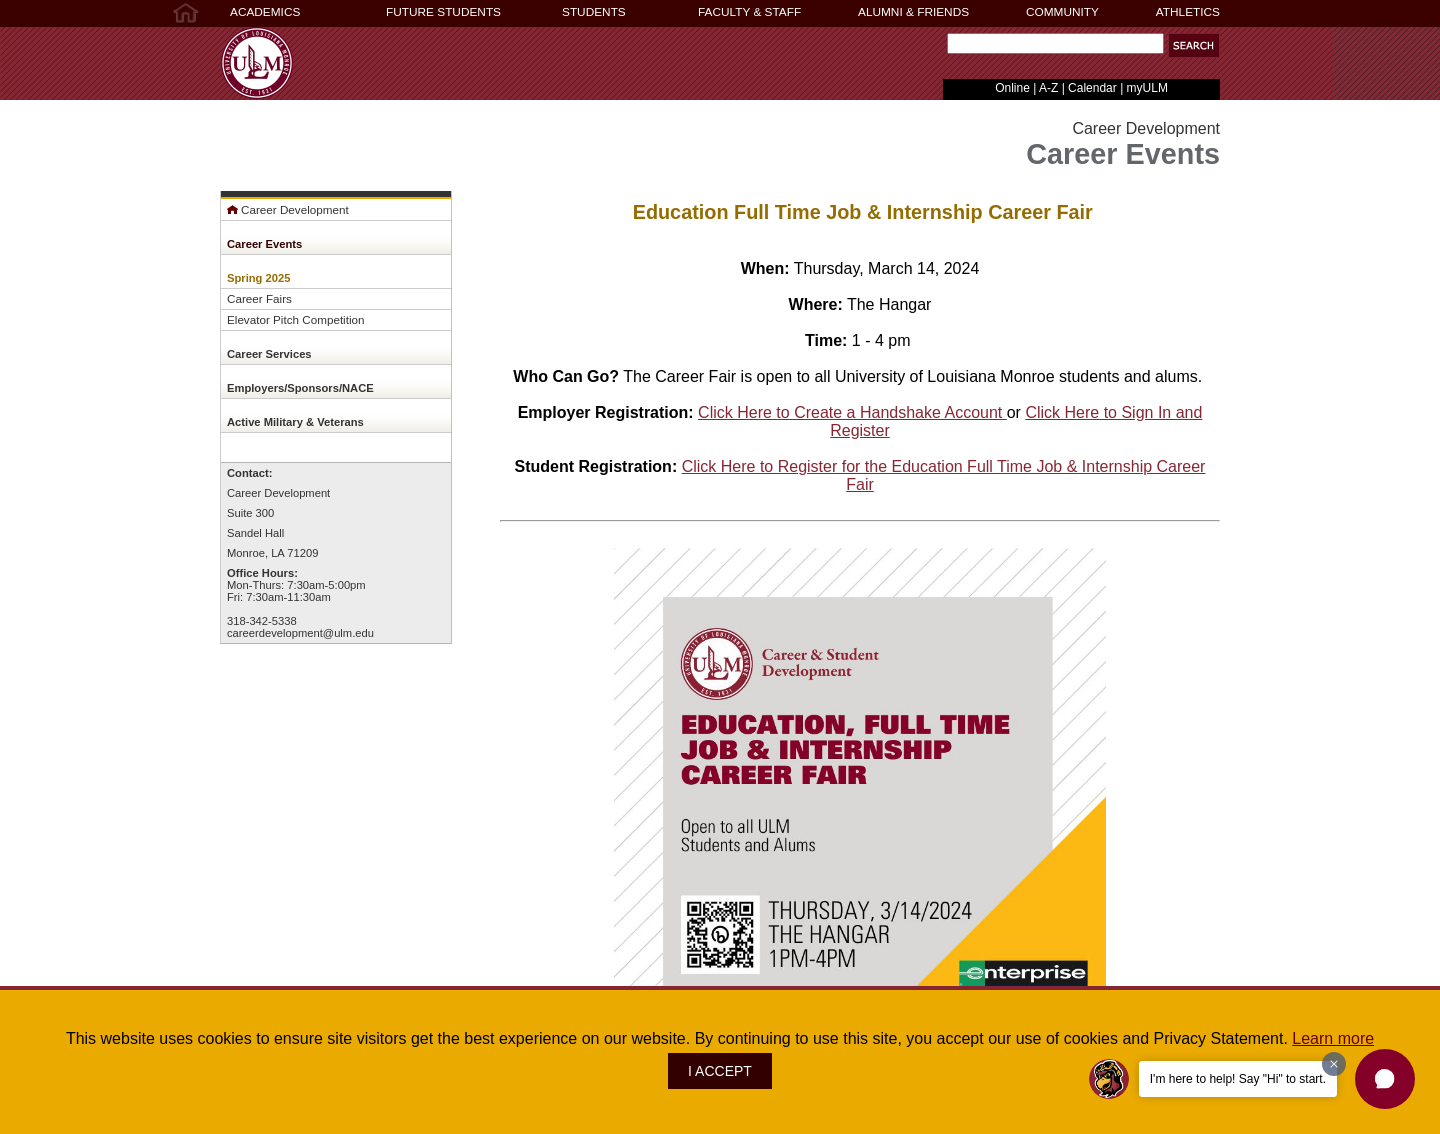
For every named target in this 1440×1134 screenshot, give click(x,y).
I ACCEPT (720, 1071)
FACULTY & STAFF (749, 12)
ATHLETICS (1188, 12)
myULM (1147, 88)
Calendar (1092, 88)
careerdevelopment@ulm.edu (300, 633)
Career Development (288, 209)
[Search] (1055, 43)
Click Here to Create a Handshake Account (852, 412)
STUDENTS (594, 12)
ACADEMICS (265, 12)
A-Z (1048, 88)
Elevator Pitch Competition (296, 319)
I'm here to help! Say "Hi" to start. (1238, 1079)
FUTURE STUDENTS (443, 12)
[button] (1385, 1079)
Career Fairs (259, 298)
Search (942, 48)
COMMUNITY (1062, 12)
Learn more (1333, 1038)
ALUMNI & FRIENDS (913, 12)
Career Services (269, 354)
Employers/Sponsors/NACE (300, 388)
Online (1012, 88)
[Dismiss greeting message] (1334, 1064)
